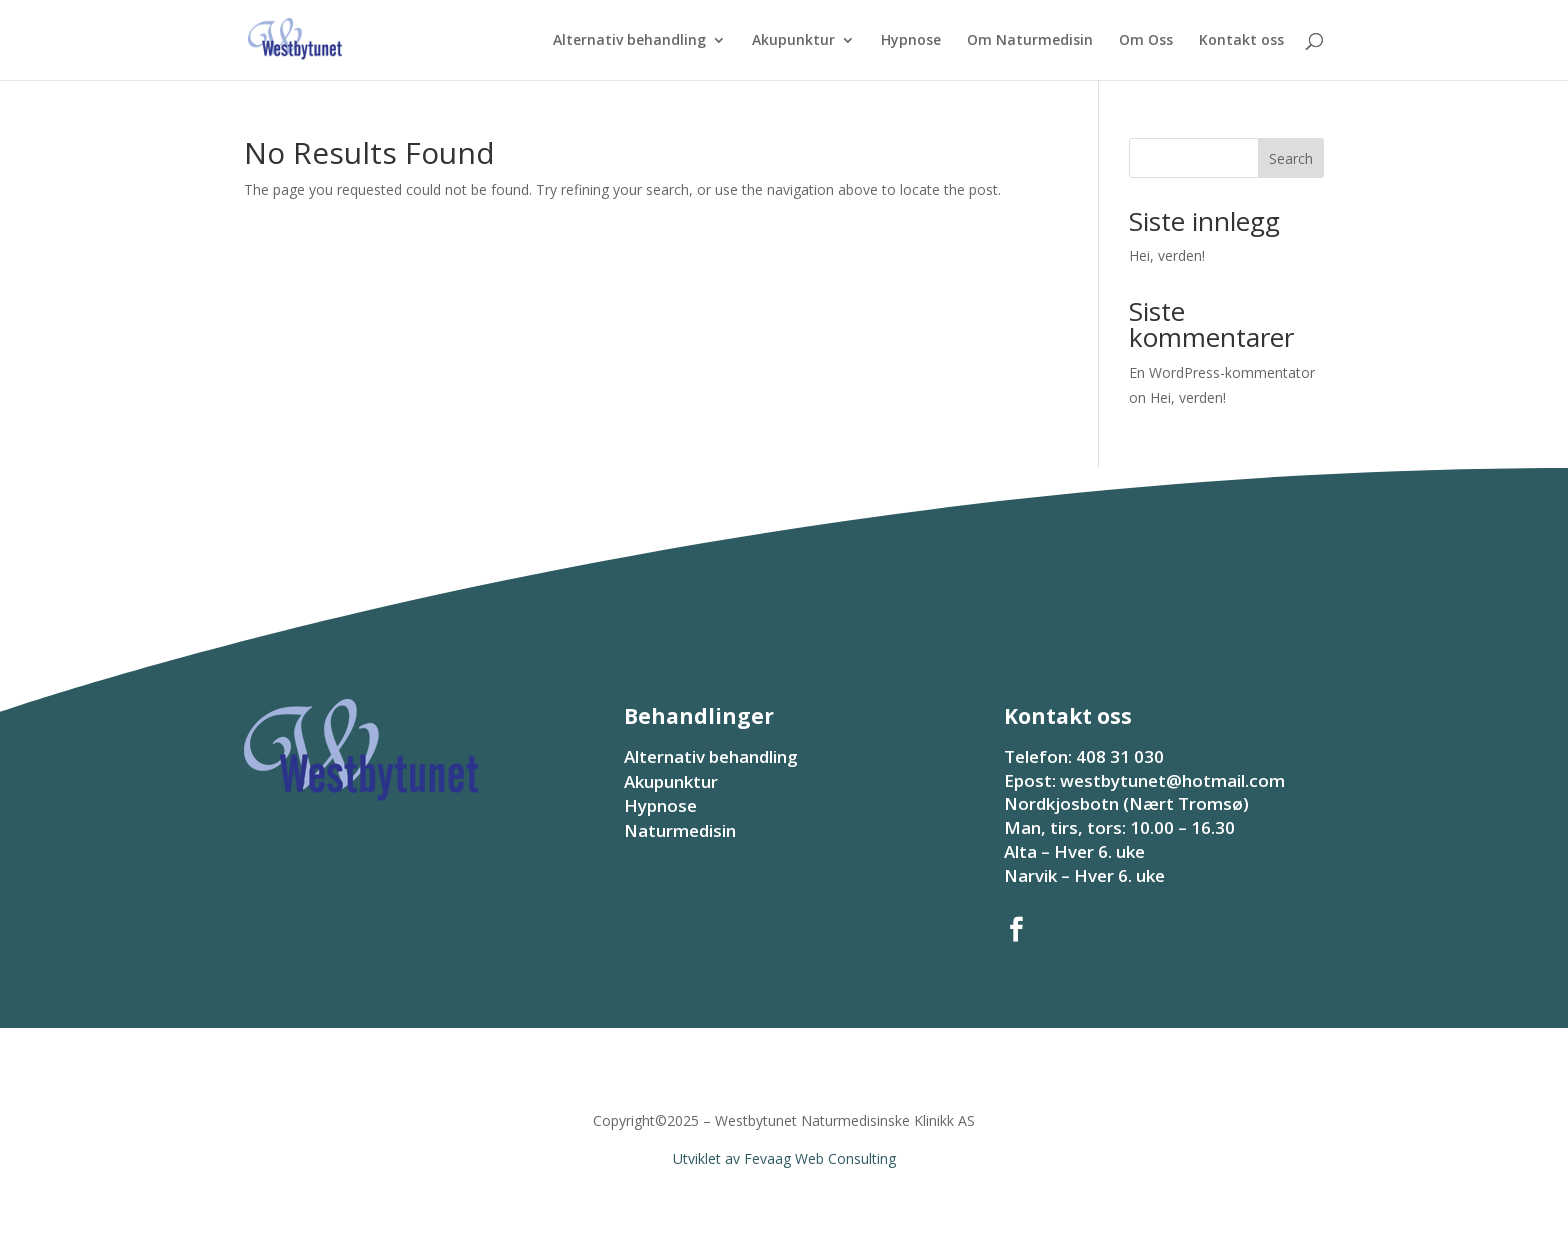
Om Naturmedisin (1030, 41)
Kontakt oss (1241, 41)
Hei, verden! (1167, 255)
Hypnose (911, 41)
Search (1291, 158)
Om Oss (1146, 41)
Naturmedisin (680, 830)
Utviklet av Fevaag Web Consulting (784, 1158)
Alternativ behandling (629, 41)
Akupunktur (793, 41)
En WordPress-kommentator (1222, 372)
